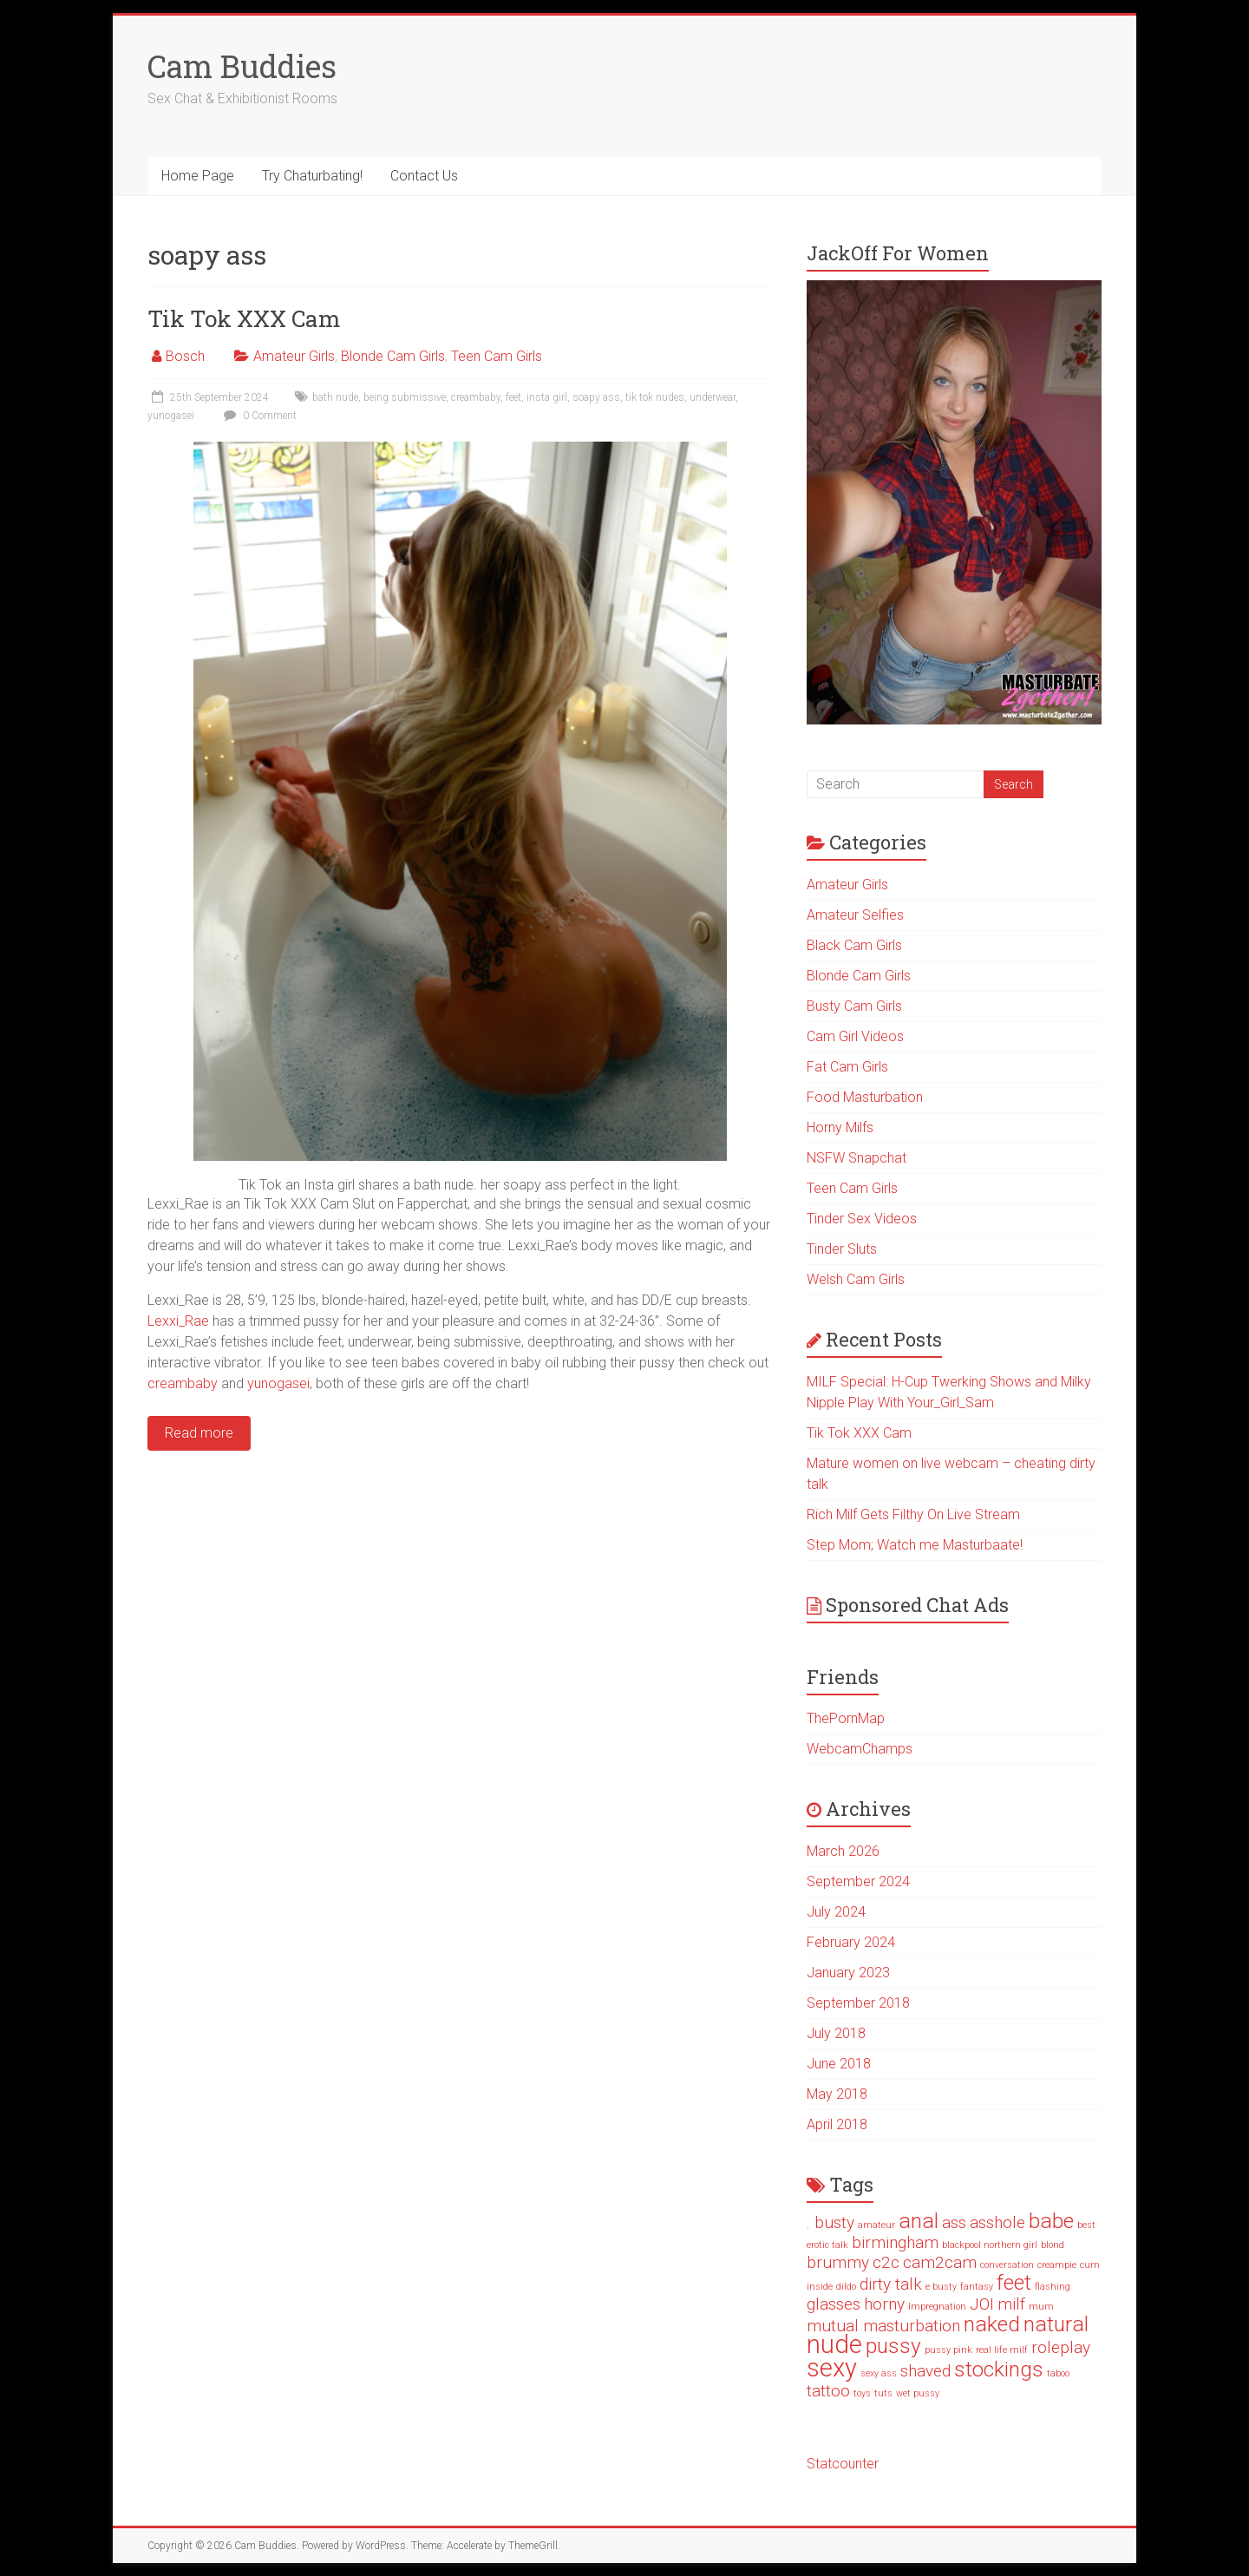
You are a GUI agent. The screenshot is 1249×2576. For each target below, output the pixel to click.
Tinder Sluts (842, 1249)
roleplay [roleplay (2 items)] (1060, 2347)
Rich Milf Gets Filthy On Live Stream (913, 1514)
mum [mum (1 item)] (1041, 2306)
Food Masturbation (865, 1097)
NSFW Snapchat (856, 1158)
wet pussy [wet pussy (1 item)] (917, 2393)
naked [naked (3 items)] (992, 2324)
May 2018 (837, 2094)
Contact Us (424, 175)
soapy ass (596, 397)
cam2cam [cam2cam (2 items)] (940, 2262)
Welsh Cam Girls (856, 1279)
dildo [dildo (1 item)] (846, 2286)
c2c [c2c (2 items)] (886, 2262)
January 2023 (848, 1972)
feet (513, 397)
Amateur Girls (294, 356)
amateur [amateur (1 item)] (876, 2225)
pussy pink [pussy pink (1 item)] (948, 2350)
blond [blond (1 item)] (1052, 2245)
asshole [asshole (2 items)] (997, 2222)
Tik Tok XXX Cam (243, 318)
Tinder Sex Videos (862, 1218)
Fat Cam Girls (847, 1067)
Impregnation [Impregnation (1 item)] (937, 2306)
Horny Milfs (840, 1127)
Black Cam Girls (854, 945)
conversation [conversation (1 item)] (1007, 2265)
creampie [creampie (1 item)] (1056, 2265)
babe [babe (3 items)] (1051, 2220)
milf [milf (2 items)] (1011, 2304)
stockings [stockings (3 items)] (998, 2369)
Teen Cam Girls (496, 356)
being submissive (404, 397)
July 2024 (836, 1912)
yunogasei (170, 416)
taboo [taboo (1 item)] (1058, 2373)
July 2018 (836, 2033)
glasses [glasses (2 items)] (833, 2304)
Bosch (185, 356)
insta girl (546, 397)
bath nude (335, 397)
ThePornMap (846, 1718)
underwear (713, 397)
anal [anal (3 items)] (918, 2220)
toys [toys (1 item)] (862, 2393)
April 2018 (837, 2124)
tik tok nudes (654, 397)
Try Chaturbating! (312, 175)
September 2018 (858, 2003)
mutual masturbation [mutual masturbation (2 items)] (883, 2326)
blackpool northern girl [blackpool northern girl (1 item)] (989, 2245)
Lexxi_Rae (178, 1321)
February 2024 (851, 1942)
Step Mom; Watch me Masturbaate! (915, 1545)
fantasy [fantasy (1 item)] (976, 2286)
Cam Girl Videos (855, 1036)
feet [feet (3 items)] (1014, 2282)
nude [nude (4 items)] (834, 2344)
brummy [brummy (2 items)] (838, 2262)
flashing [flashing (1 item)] (1052, 2286)
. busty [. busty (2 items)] (830, 2222)
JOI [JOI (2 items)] (982, 2304)
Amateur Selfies (855, 915)
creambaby (475, 397)
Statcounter (843, 2463)
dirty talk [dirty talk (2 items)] (891, 2284)
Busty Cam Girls (854, 1006)
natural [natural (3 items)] (1056, 2324)
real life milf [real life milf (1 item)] (1002, 2350)
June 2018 (839, 2063)
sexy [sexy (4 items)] (832, 2368)
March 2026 (843, 1851)
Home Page (197, 175)
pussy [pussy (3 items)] (893, 2345)
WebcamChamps (859, 1748)
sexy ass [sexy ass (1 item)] (878, 2373)
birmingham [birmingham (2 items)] (895, 2242)
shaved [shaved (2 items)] (925, 2371)
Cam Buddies (242, 66)
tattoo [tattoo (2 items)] (828, 2391)
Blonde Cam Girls (393, 356)
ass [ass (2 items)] (954, 2222)
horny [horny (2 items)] (884, 2304)
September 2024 (858, 1881)
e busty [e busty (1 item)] (941, 2286)
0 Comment (258, 416)
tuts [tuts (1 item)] (883, 2393)
